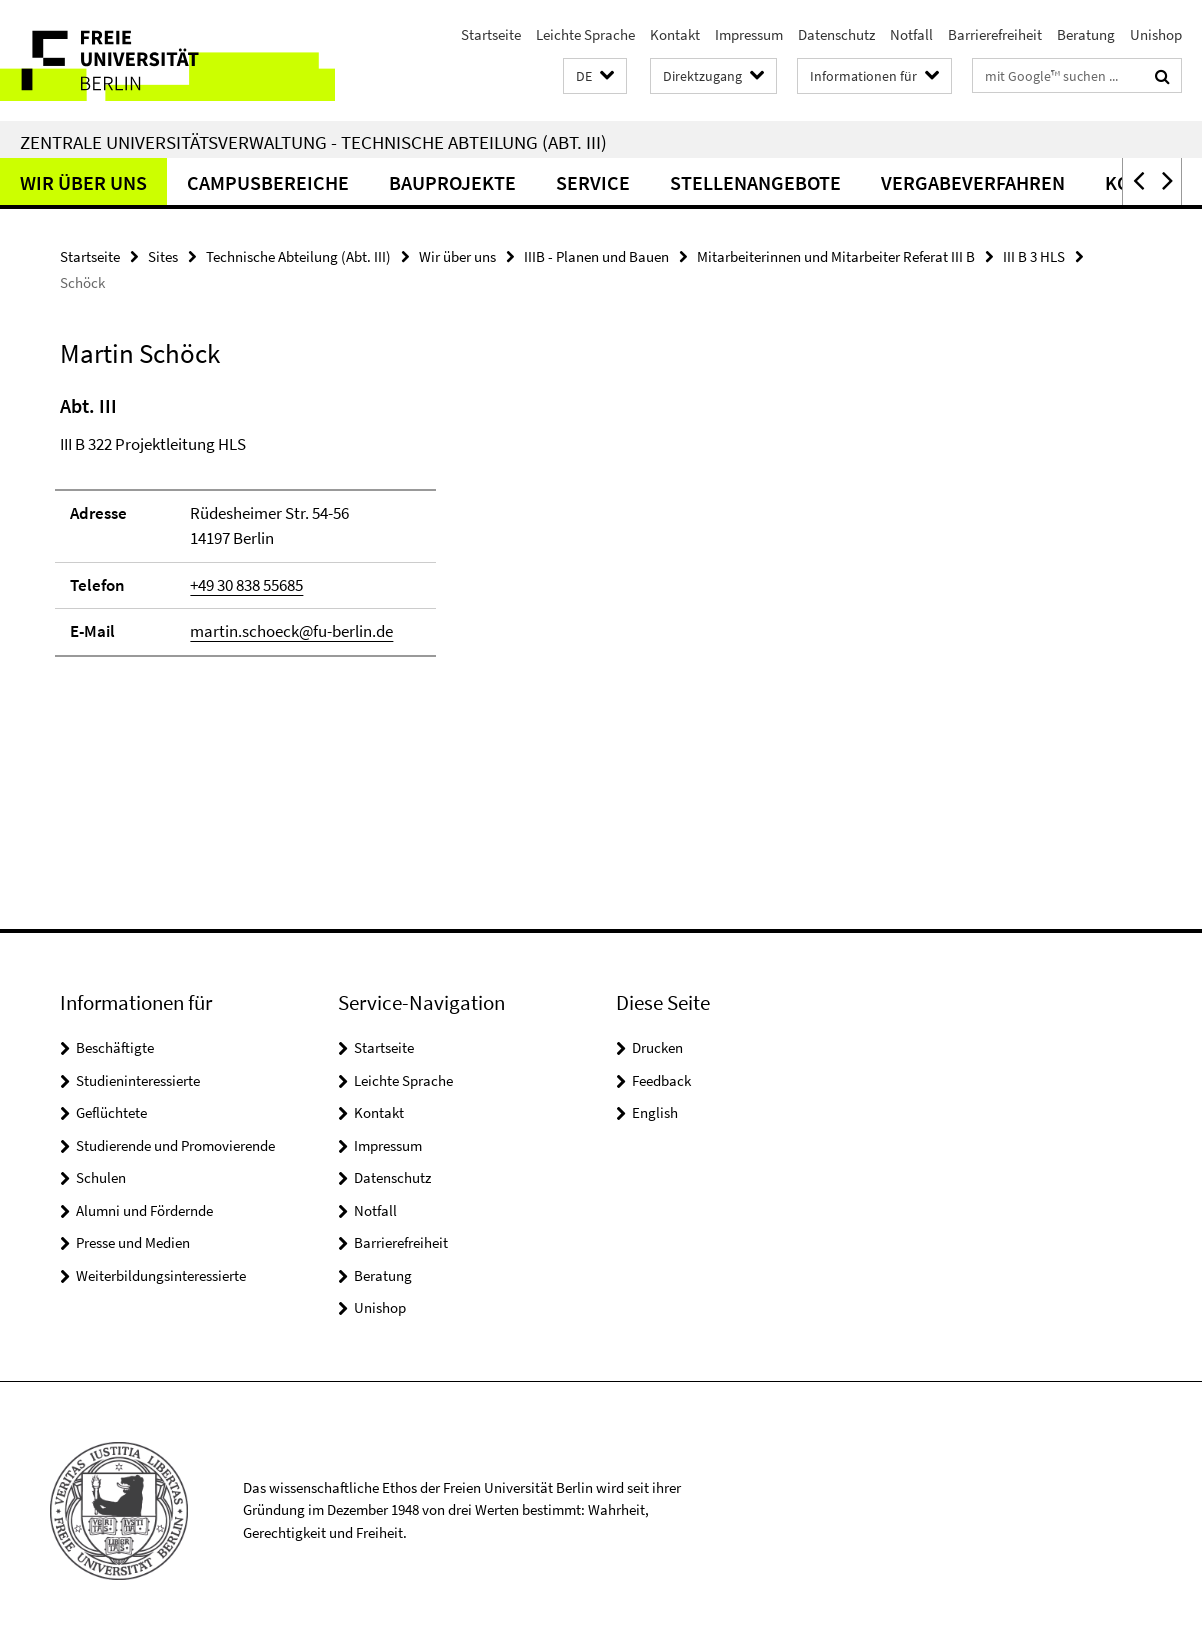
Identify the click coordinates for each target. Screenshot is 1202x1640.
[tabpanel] (369, 534)
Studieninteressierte (138, 1080)
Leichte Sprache (585, 34)
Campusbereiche (268, 182)
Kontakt (675, 34)
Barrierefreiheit (995, 34)
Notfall (911, 34)
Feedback (661, 1080)
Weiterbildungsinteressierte (161, 1275)
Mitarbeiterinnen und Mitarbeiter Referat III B (836, 256)
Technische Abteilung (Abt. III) (298, 256)
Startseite (491, 34)
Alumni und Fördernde (144, 1210)
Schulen (101, 1177)
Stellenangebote (755, 182)
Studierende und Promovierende (175, 1145)
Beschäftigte (115, 1047)
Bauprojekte (452, 182)
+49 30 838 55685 (246, 585)
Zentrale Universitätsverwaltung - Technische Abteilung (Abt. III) (313, 142)
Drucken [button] (657, 1047)
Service (593, 182)
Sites (163, 256)
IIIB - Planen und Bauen (596, 256)
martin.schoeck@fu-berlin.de (291, 631)
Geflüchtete (111, 1112)
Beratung (1086, 34)
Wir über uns (83, 182)
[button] (595, 76)
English (655, 1112)
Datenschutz (836, 34)
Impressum (749, 34)
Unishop (1156, 34)
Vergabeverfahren (973, 182)
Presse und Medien (133, 1242)
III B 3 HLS (1034, 256)
